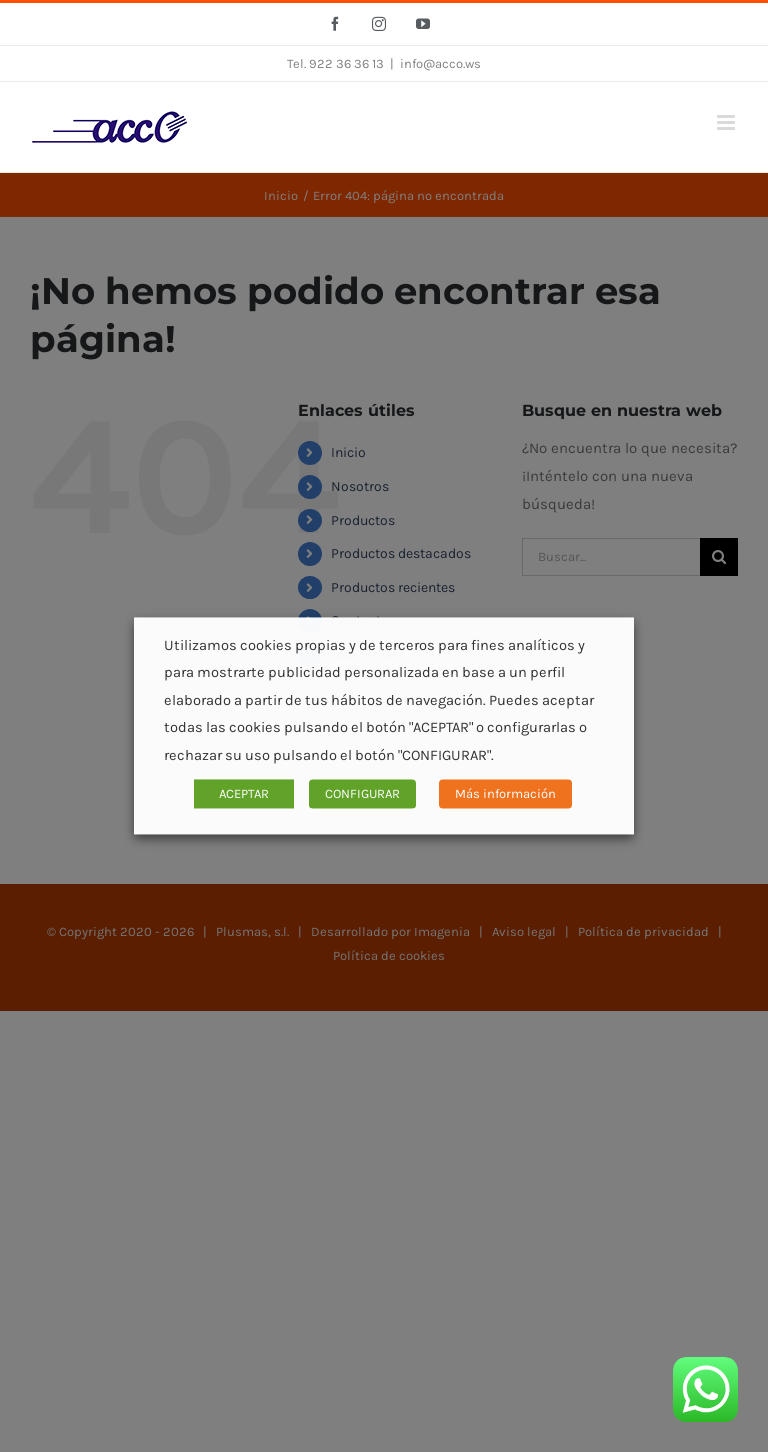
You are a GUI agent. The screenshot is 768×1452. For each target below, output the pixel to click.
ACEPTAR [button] (244, 794)
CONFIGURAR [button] (362, 794)
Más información (505, 794)
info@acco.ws (440, 63)
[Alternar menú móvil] (727, 122)
